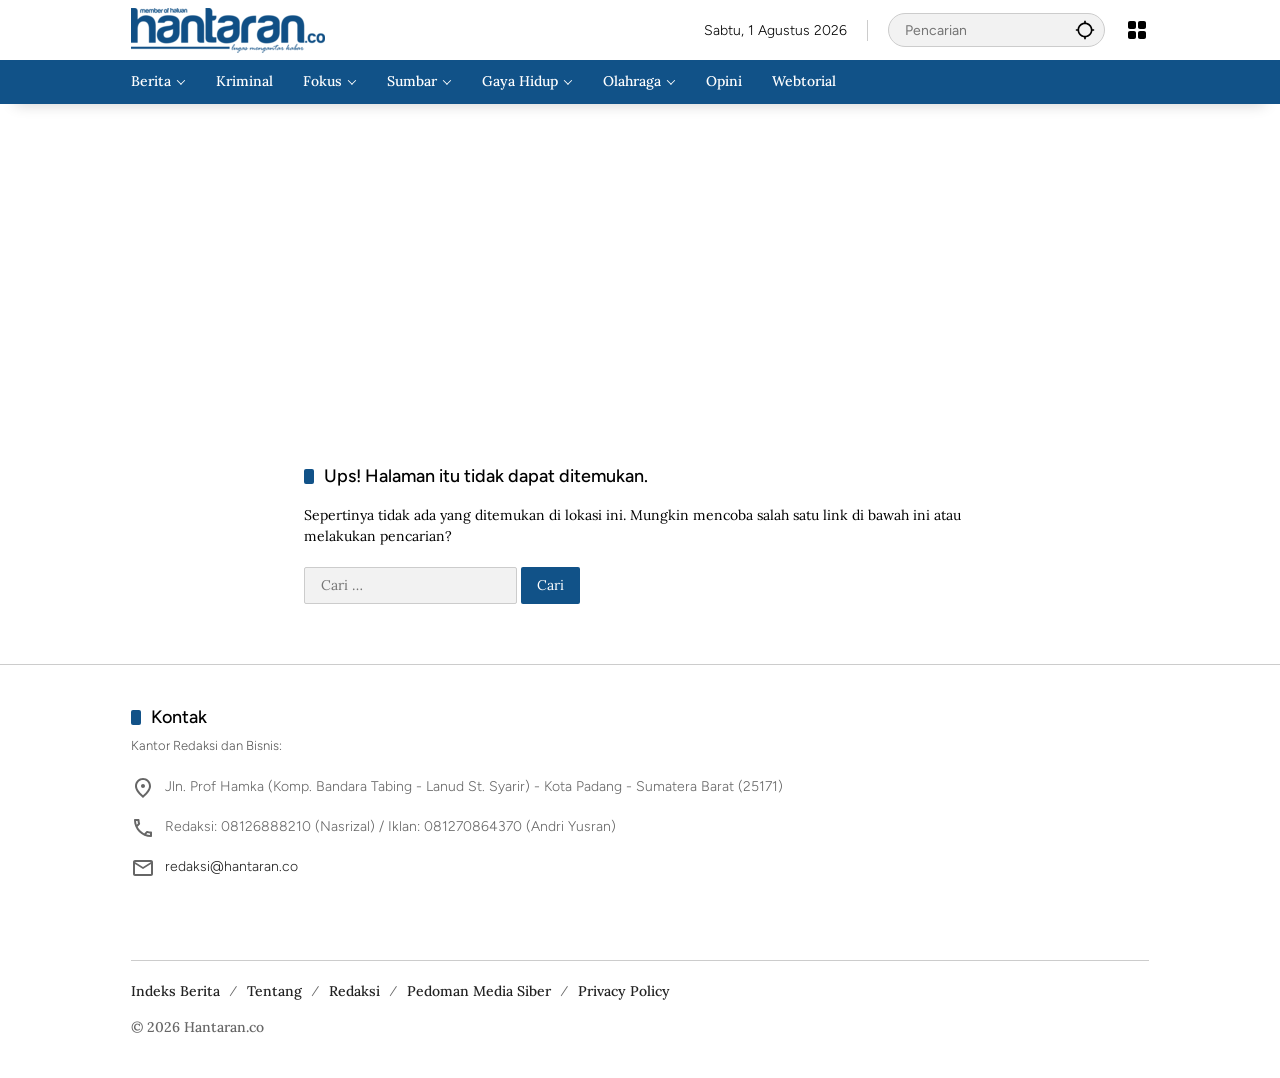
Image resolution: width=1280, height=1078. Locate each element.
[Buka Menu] (1137, 30)
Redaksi (354, 991)
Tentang (274, 991)
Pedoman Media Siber (479, 991)
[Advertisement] (640, 264)
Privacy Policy (624, 991)
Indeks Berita (175, 991)
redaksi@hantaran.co (231, 866)
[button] (1085, 29)
